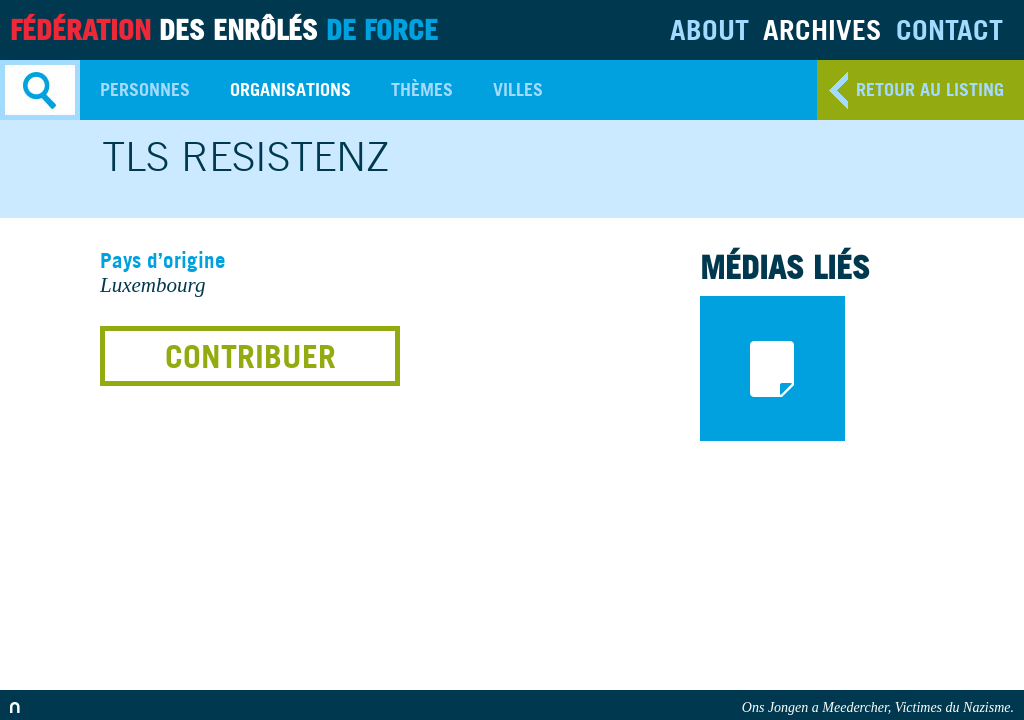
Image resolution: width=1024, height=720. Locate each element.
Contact (949, 29)
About (709, 29)
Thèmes (422, 89)
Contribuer (250, 356)
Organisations (290, 89)
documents (772, 368)
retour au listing (930, 89)
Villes (518, 89)
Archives (822, 29)
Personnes (145, 89)
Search (40, 90)
